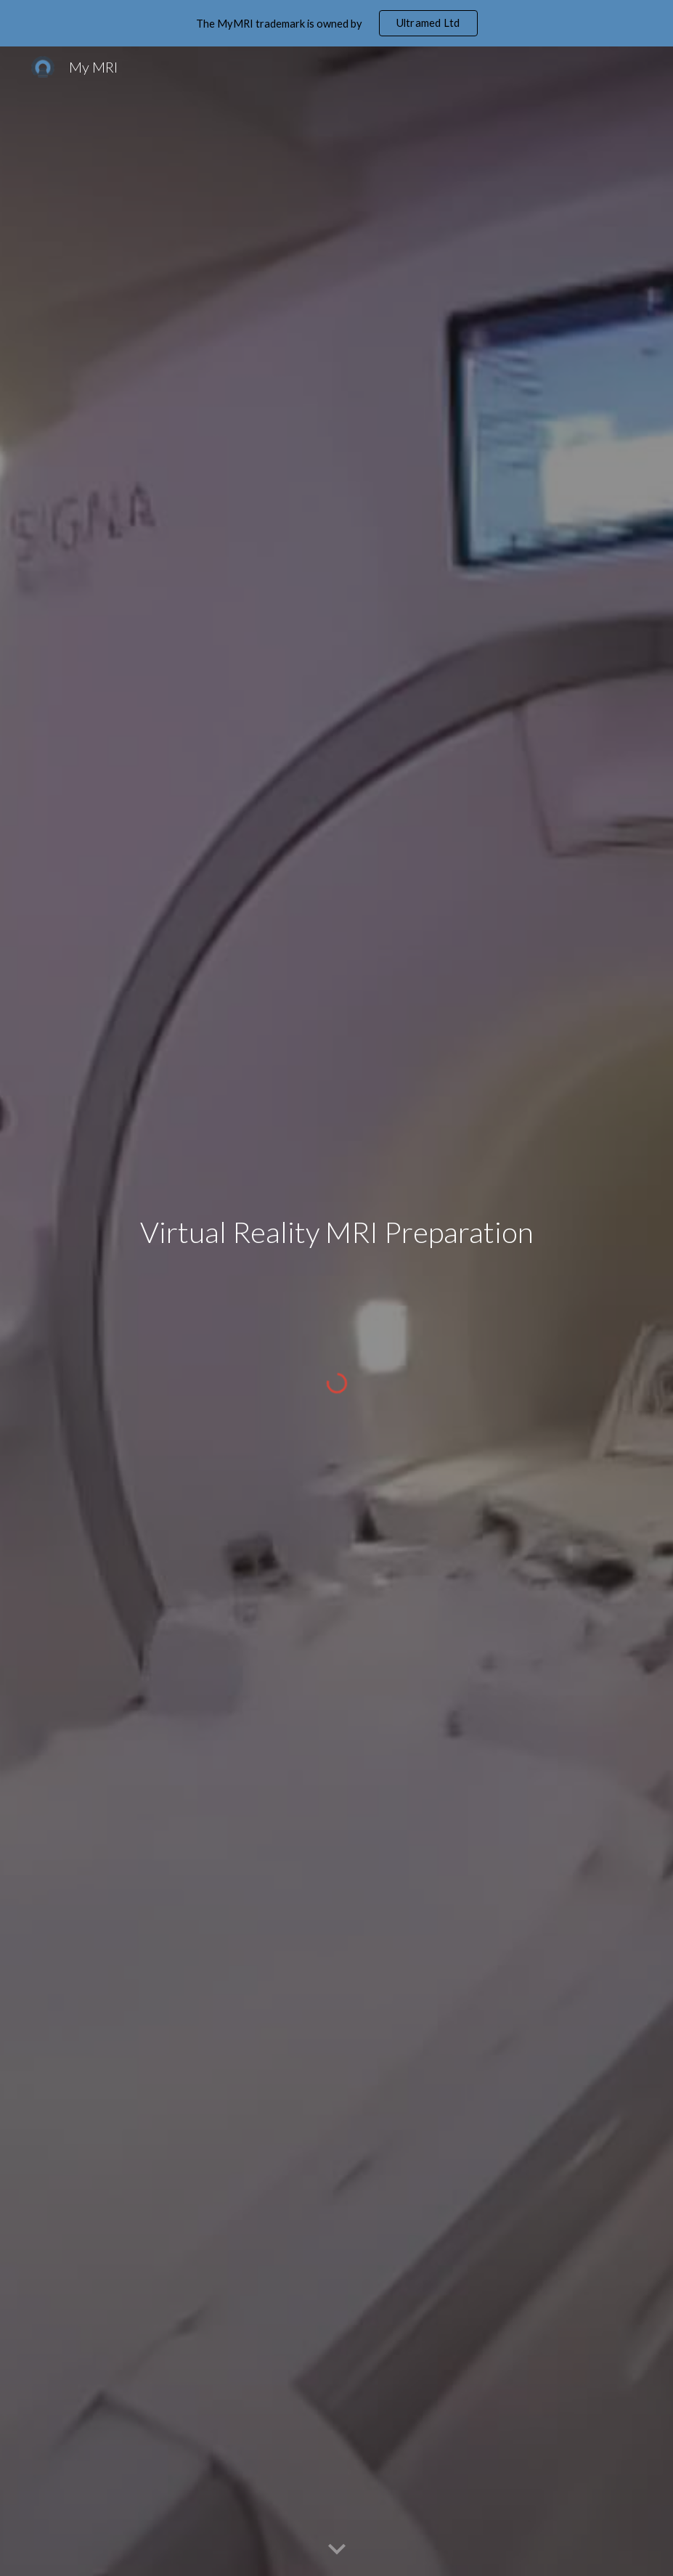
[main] (336, 1278)
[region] (336, 23)
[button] (336, 2549)
